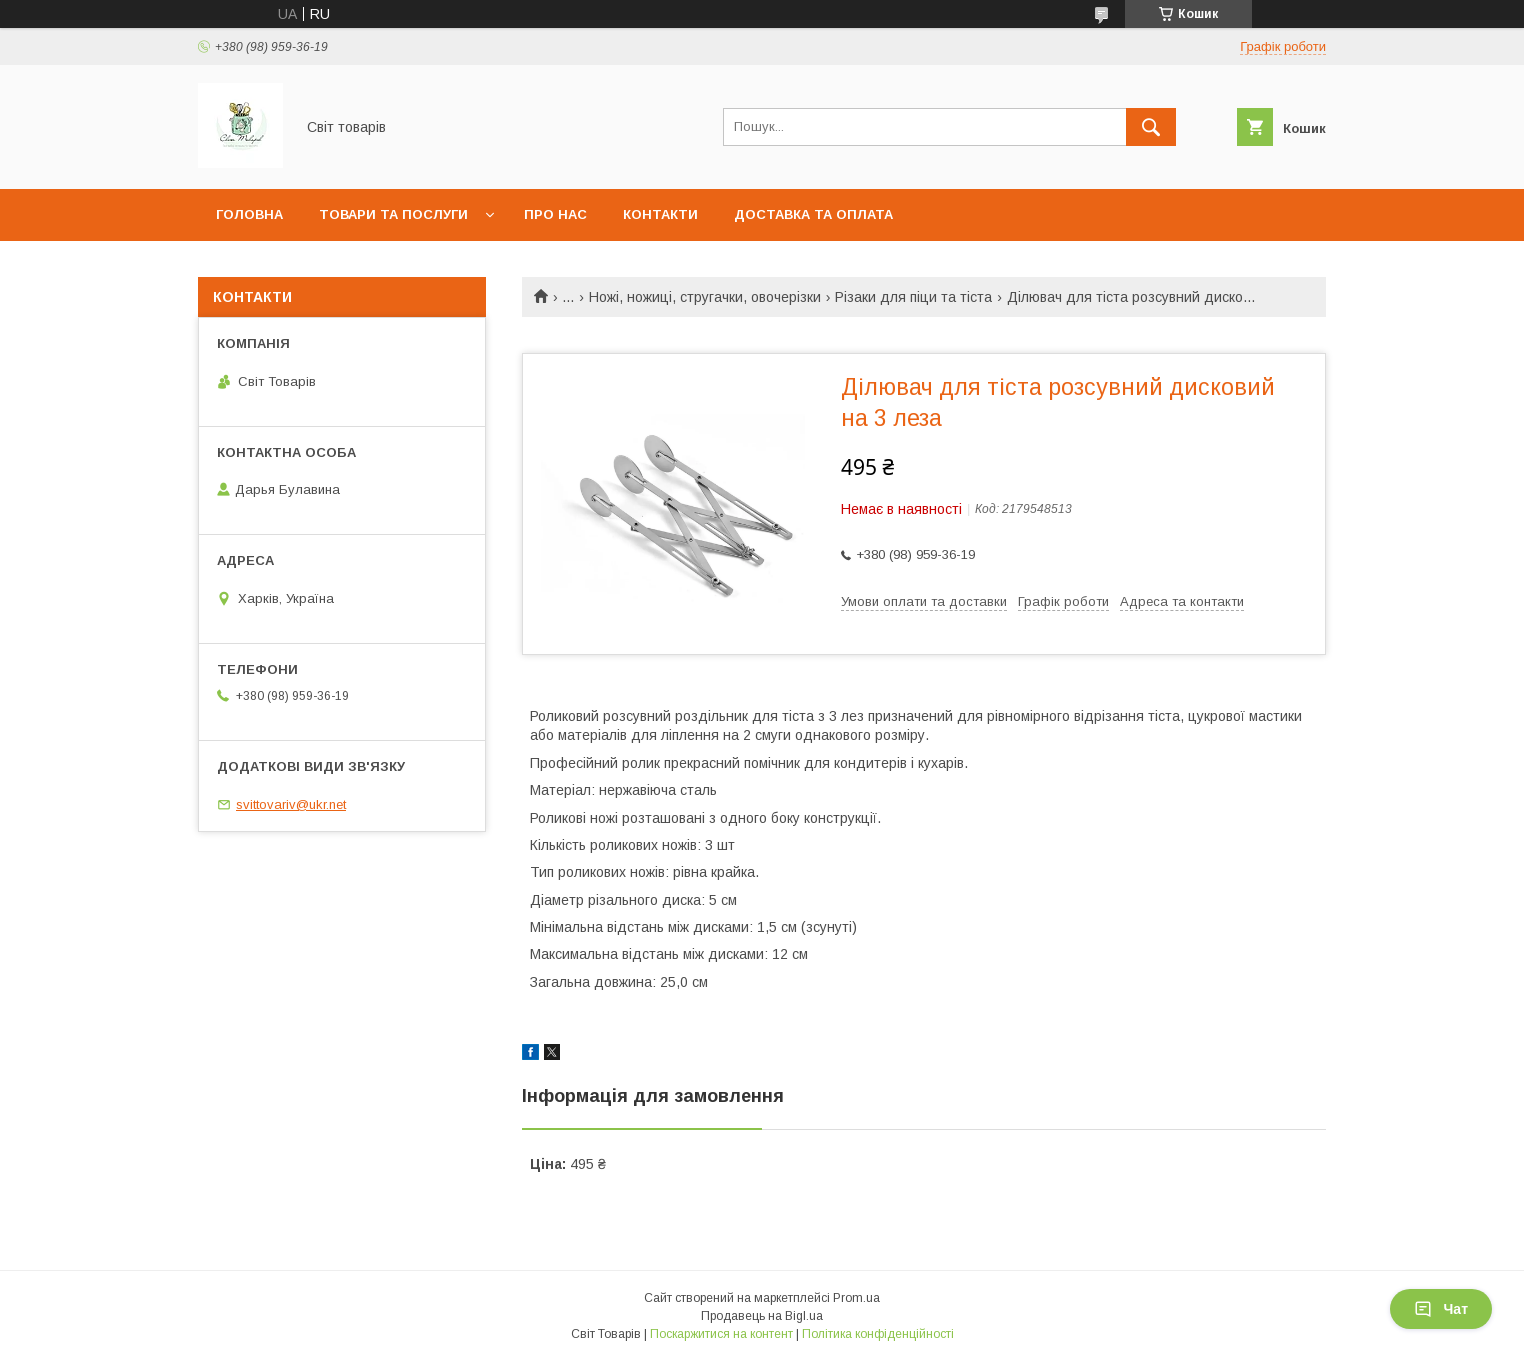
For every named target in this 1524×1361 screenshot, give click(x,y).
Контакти (660, 214)
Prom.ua (856, 1298)
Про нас (555, 214)
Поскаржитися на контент (721, 1334)
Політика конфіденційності (878, 1334)
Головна (249, 214)
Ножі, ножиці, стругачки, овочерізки (705, 297)
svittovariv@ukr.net (291, 804)
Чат (1441, 1309)
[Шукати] (1151, 127)
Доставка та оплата (813, 214)
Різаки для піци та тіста (913, 297)
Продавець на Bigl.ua (762, 1316)
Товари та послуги (393, 214)
